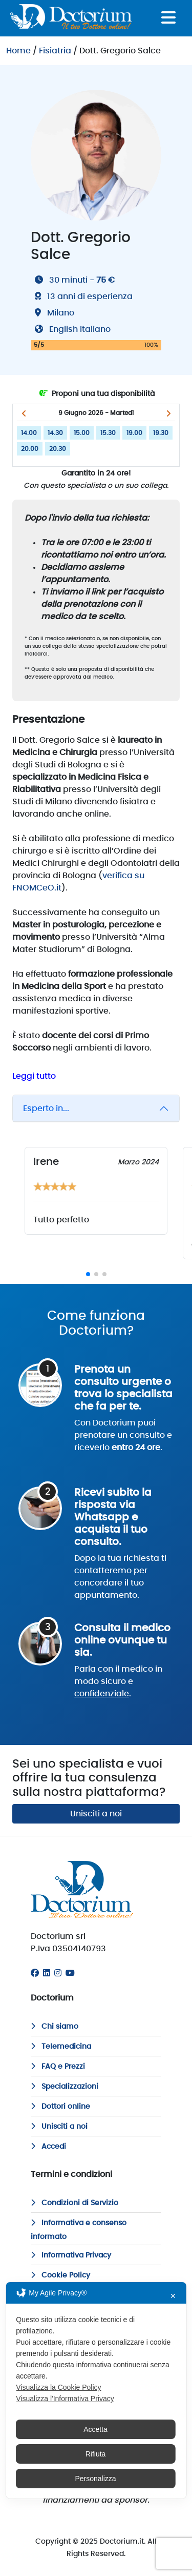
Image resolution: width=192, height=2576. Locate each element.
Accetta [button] (95, 2429)
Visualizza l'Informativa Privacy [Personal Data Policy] (65, 2398)
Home (18, 51)
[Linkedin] (46, 1973)
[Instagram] (57, 1973)
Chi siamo (54, 2026)
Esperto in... (46, 1108)
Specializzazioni (64, 2086)
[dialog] (96, 2390)
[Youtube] (70, 1973)
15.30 (108, 433)
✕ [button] (173, 2296)
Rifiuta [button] (96, 2454)
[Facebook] (35, 1973)
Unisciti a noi (96, 1814)
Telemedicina (61, 2046)
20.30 (57, 449)
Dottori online (60, 2106)
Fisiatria (55, 51)
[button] (24, 413)
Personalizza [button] (95, 2478)
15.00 (82, 433)
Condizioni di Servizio (74, 2203)
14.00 (29, 433)
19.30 (160, 433)
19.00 (134, 433)
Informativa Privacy (71, 2255)
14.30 (55, 433)
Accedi (48, 2146)
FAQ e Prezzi (58, 2066)
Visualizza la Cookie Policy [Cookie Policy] (58, 2387)
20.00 (29, 449)
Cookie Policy (60, 2275)
